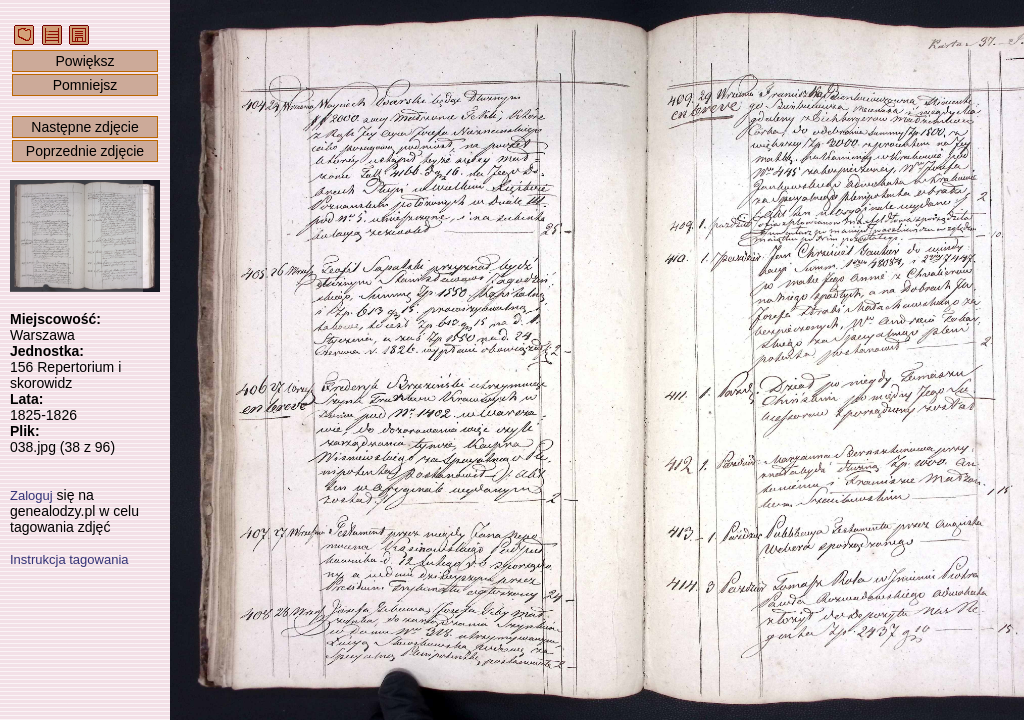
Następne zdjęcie (84, 127)
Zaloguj (31, 495)
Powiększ (84, 61)
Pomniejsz (85, 85)
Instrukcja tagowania (69, 559)
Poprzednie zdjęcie (85, 151)
